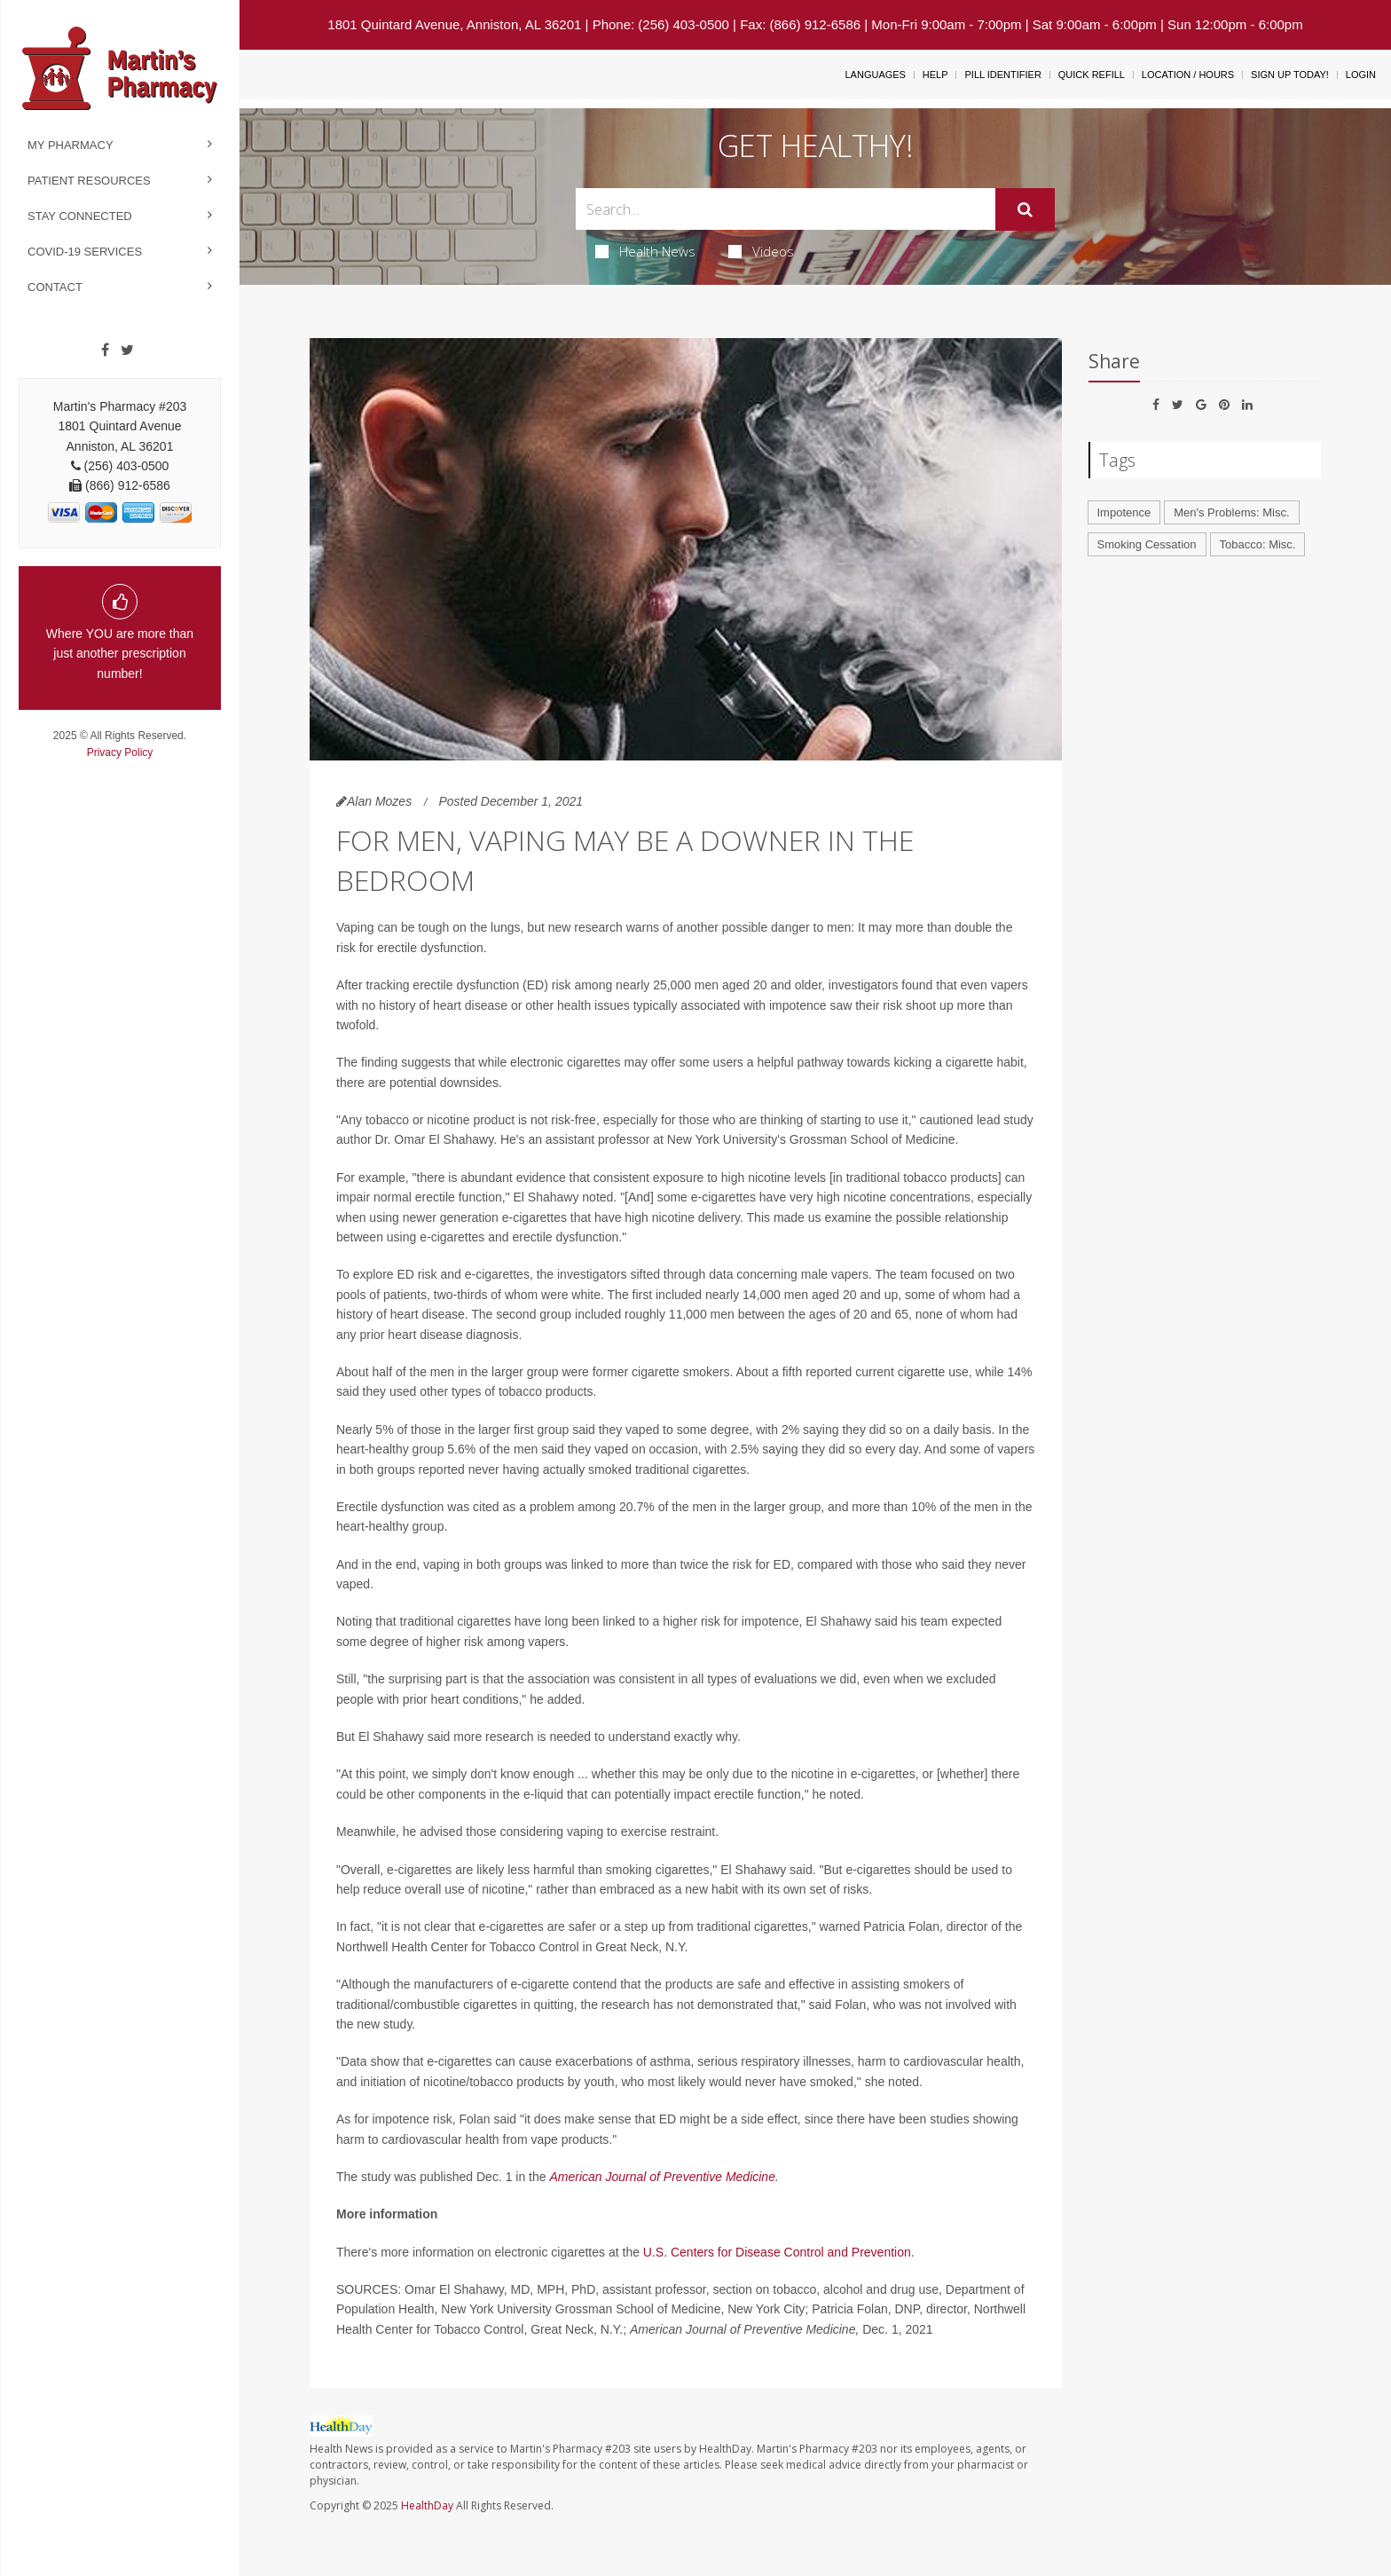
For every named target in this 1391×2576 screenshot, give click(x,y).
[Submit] (1025, 209)
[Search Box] (785, 209)
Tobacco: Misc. (1258, 544)
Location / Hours (1188, 74)
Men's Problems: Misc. (1231, 512)
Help (935, 74)
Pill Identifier (1002, 74)
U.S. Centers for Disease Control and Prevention (777, 2252)
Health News (645, 251)
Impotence (1124, 512)
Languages (875, 74)
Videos (761, 251)
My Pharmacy (71, 145)
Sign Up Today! (1290, 74)
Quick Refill (1091, 74)
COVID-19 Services (85, 251)
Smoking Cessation (1147, 544)
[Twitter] (127, 350)
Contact (55, 287)
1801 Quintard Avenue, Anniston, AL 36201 (454, 24)
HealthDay (427, 2505)
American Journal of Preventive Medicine (661, 2177)
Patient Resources (89, 180)
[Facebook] (105, 350)
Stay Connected (80, 216)
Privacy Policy (120, 752)
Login (1361, 74)
